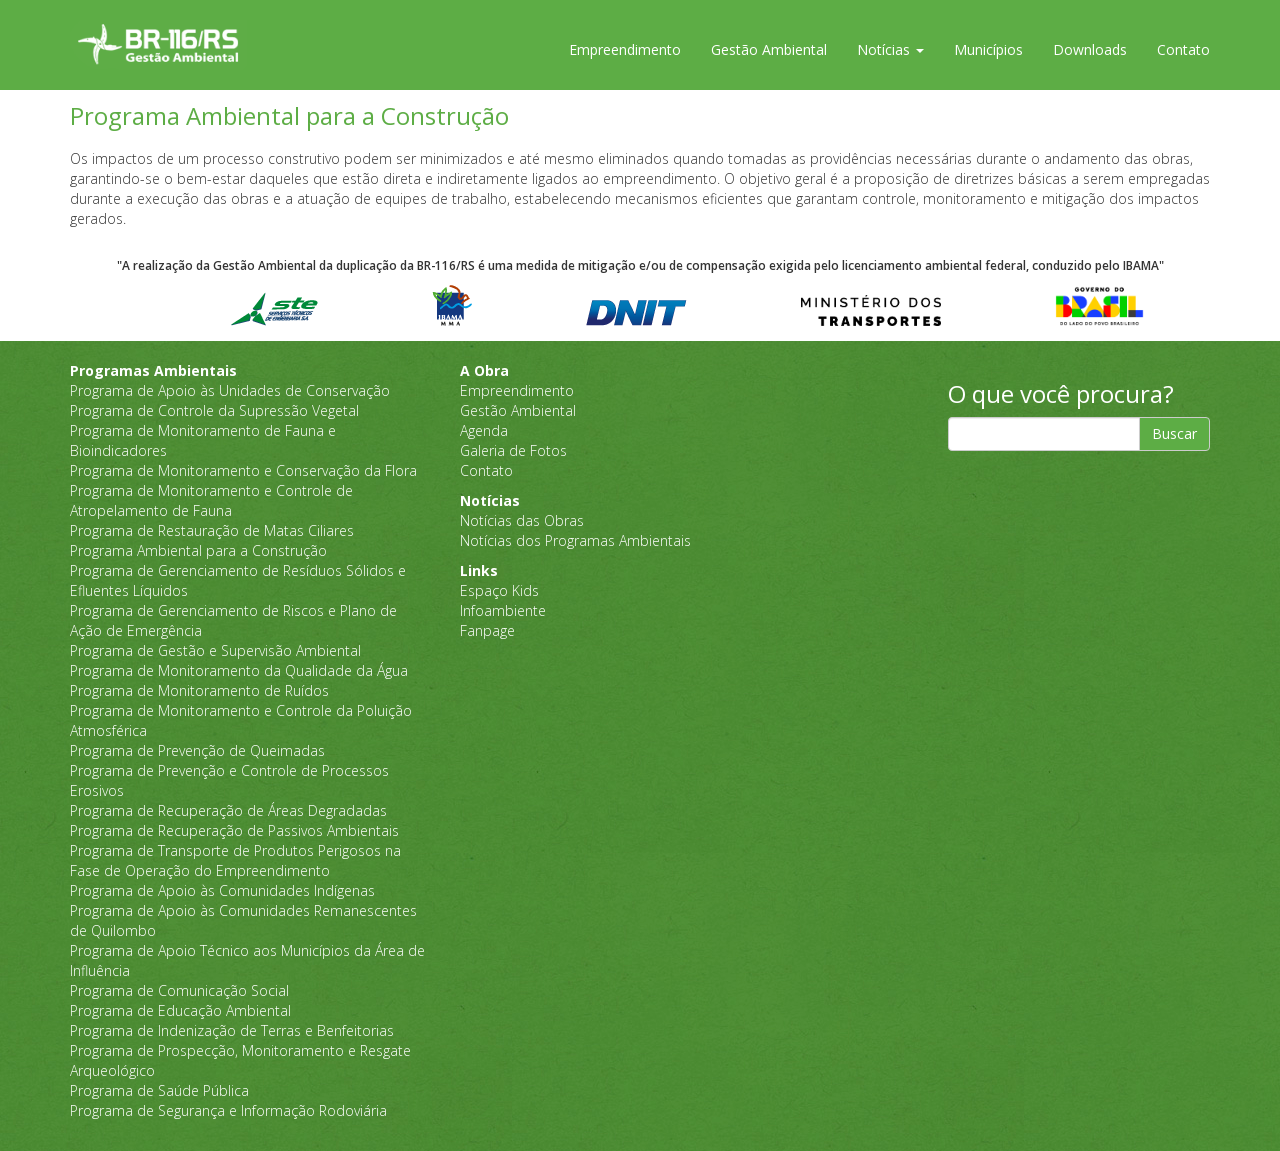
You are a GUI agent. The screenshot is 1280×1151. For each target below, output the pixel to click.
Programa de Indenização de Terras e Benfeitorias (232, 1030)
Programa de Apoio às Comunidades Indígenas (222, 890)
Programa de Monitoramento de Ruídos (199, 690)
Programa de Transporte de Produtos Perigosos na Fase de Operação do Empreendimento (235, 860)
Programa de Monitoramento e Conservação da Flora (243, 470)
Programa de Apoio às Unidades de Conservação (230, 390)
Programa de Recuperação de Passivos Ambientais (234, 830)
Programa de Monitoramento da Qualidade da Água (239, 670)
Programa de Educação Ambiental (180, 1010)
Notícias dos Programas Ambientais (575, 540)
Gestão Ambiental (769, 49)
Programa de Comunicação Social (179, 990)
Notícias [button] (890, 49)
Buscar (1174, 433)
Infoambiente (503, 610)
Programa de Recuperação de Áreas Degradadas (228, 810)
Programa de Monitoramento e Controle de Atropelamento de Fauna (211, 500)
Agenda (484, 430)
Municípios (988, 49)
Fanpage (487, 630)
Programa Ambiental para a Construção (198, 550)
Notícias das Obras (522, 520)
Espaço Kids (499, 590)
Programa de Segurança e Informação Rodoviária (228, 1110)
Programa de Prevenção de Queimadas (197, 750)
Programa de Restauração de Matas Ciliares (212, 530)
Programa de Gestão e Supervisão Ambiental (215, 650)
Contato (1183, 49)
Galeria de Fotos (513, 450)
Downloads (1090, 49)
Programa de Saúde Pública (159, 1090)
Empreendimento (625, 49)
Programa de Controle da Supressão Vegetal (214, 410)
